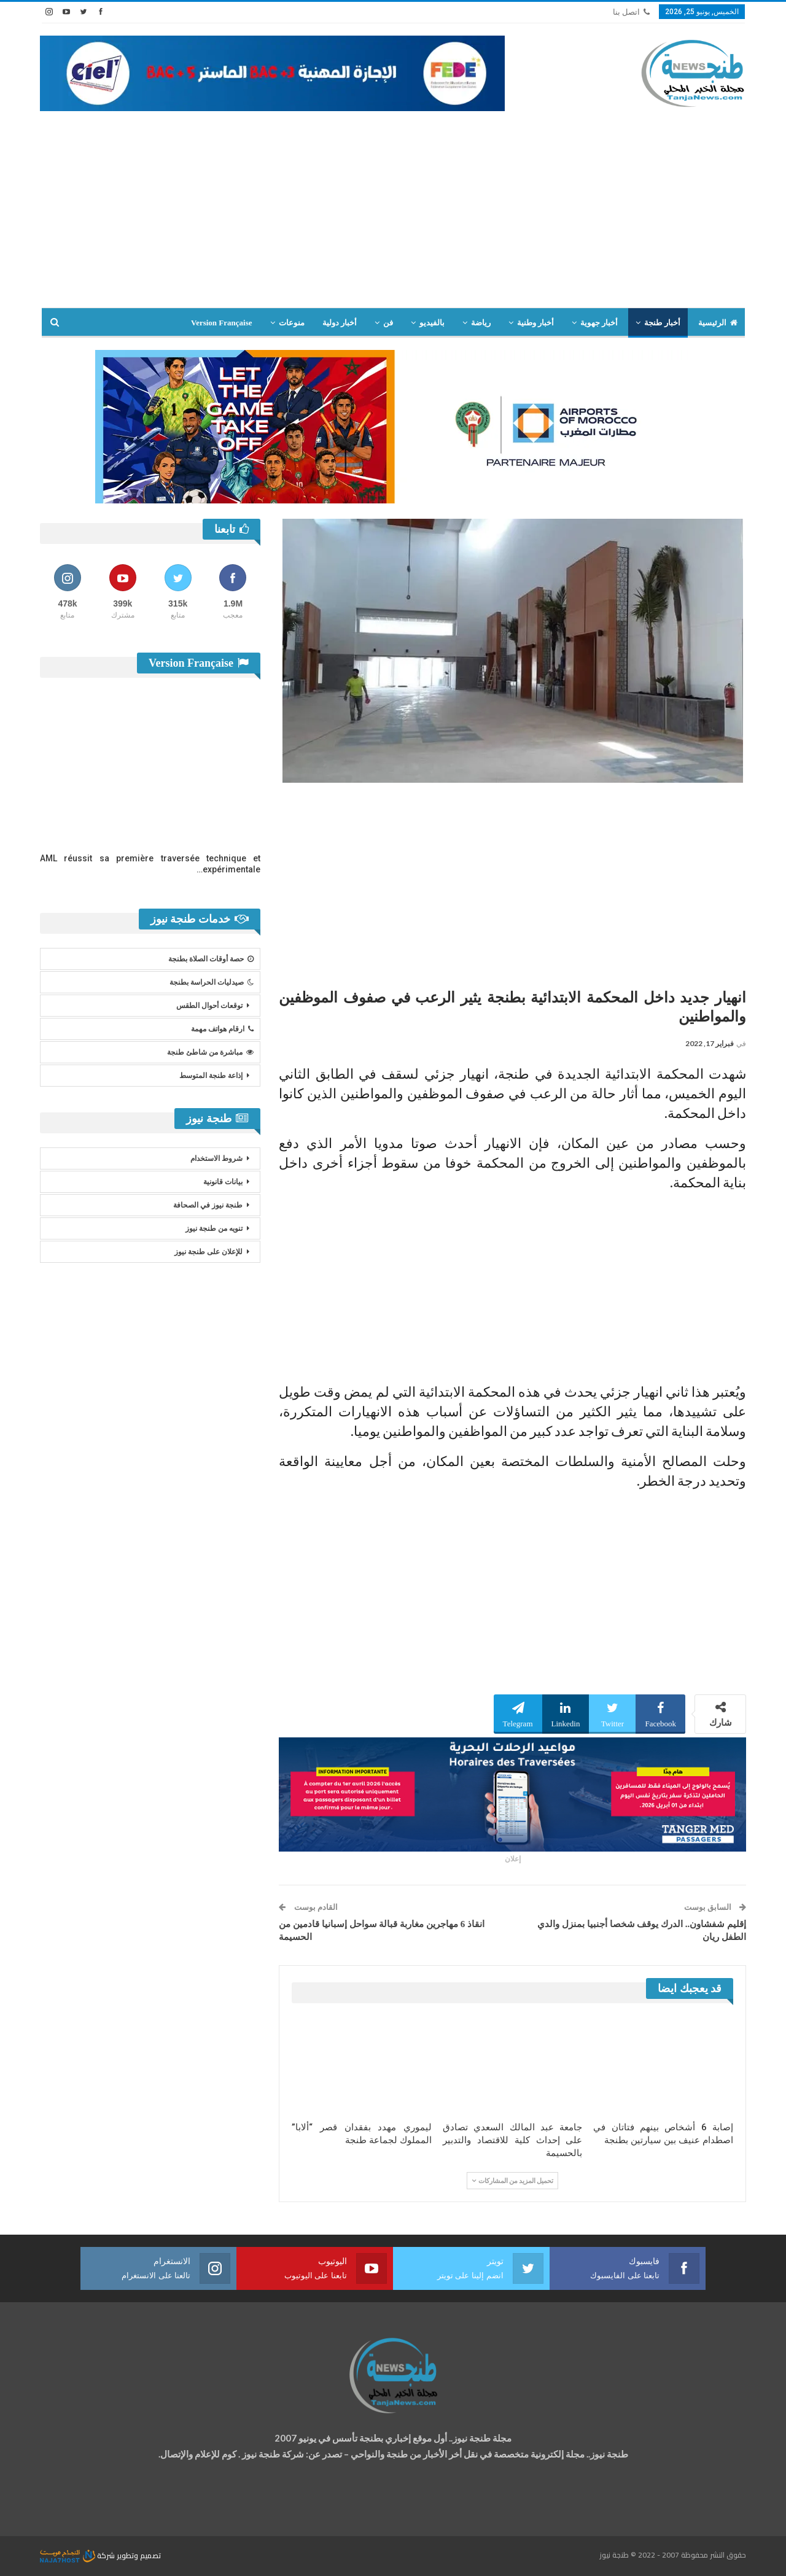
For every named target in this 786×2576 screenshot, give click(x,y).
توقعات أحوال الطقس (209, 1005)
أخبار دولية (339, 322)
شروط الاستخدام (216, 1158)
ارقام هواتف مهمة (222, 1029)
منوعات (292, 322)
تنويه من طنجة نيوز (214, 1228)
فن (388, 322)
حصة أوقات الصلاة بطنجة (211, 959)
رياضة (481, 322)
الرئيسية (717, 322)
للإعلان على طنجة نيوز (208, 1251)
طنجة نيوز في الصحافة (208, 1205)
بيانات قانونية (223, 1181)
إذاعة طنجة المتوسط (211, 1075)
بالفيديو (432, 322)
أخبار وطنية (535, 322)
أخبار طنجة (662, 322)
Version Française (221, 322)
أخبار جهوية (599, 322)
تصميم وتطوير (139, 2555)
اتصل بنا (631, 12)
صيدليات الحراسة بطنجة (211, 982)
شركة (78, 2555)
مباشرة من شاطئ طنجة (210, 1052)
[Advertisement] (393, 203)
